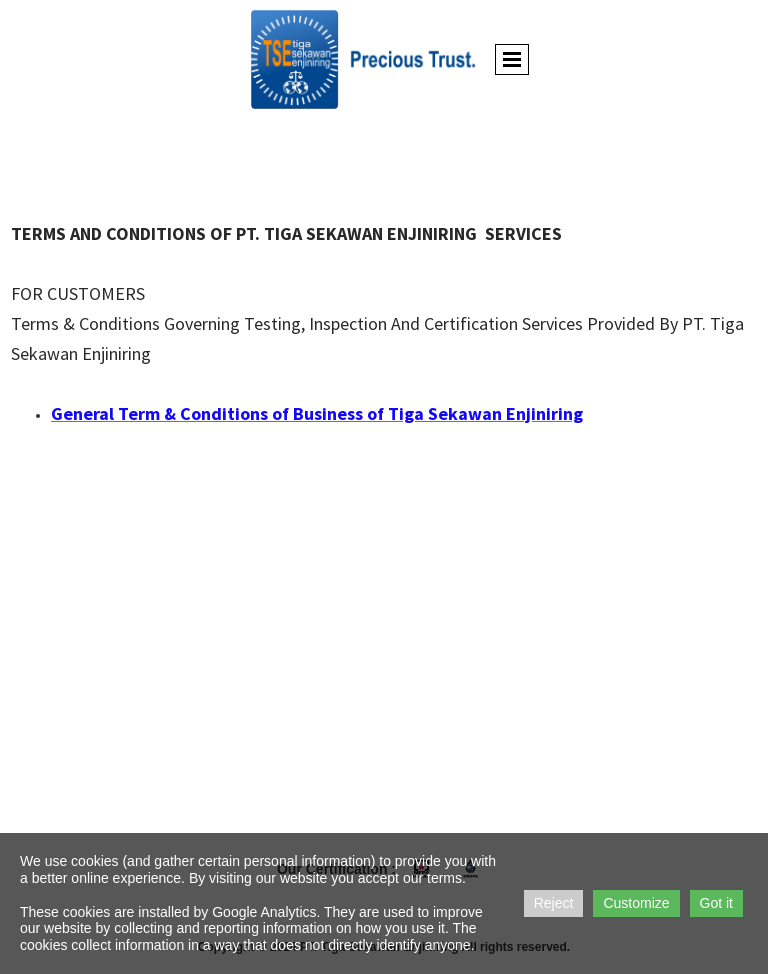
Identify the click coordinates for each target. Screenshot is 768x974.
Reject (554, 903)
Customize (636, 903)
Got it (716, 903)
